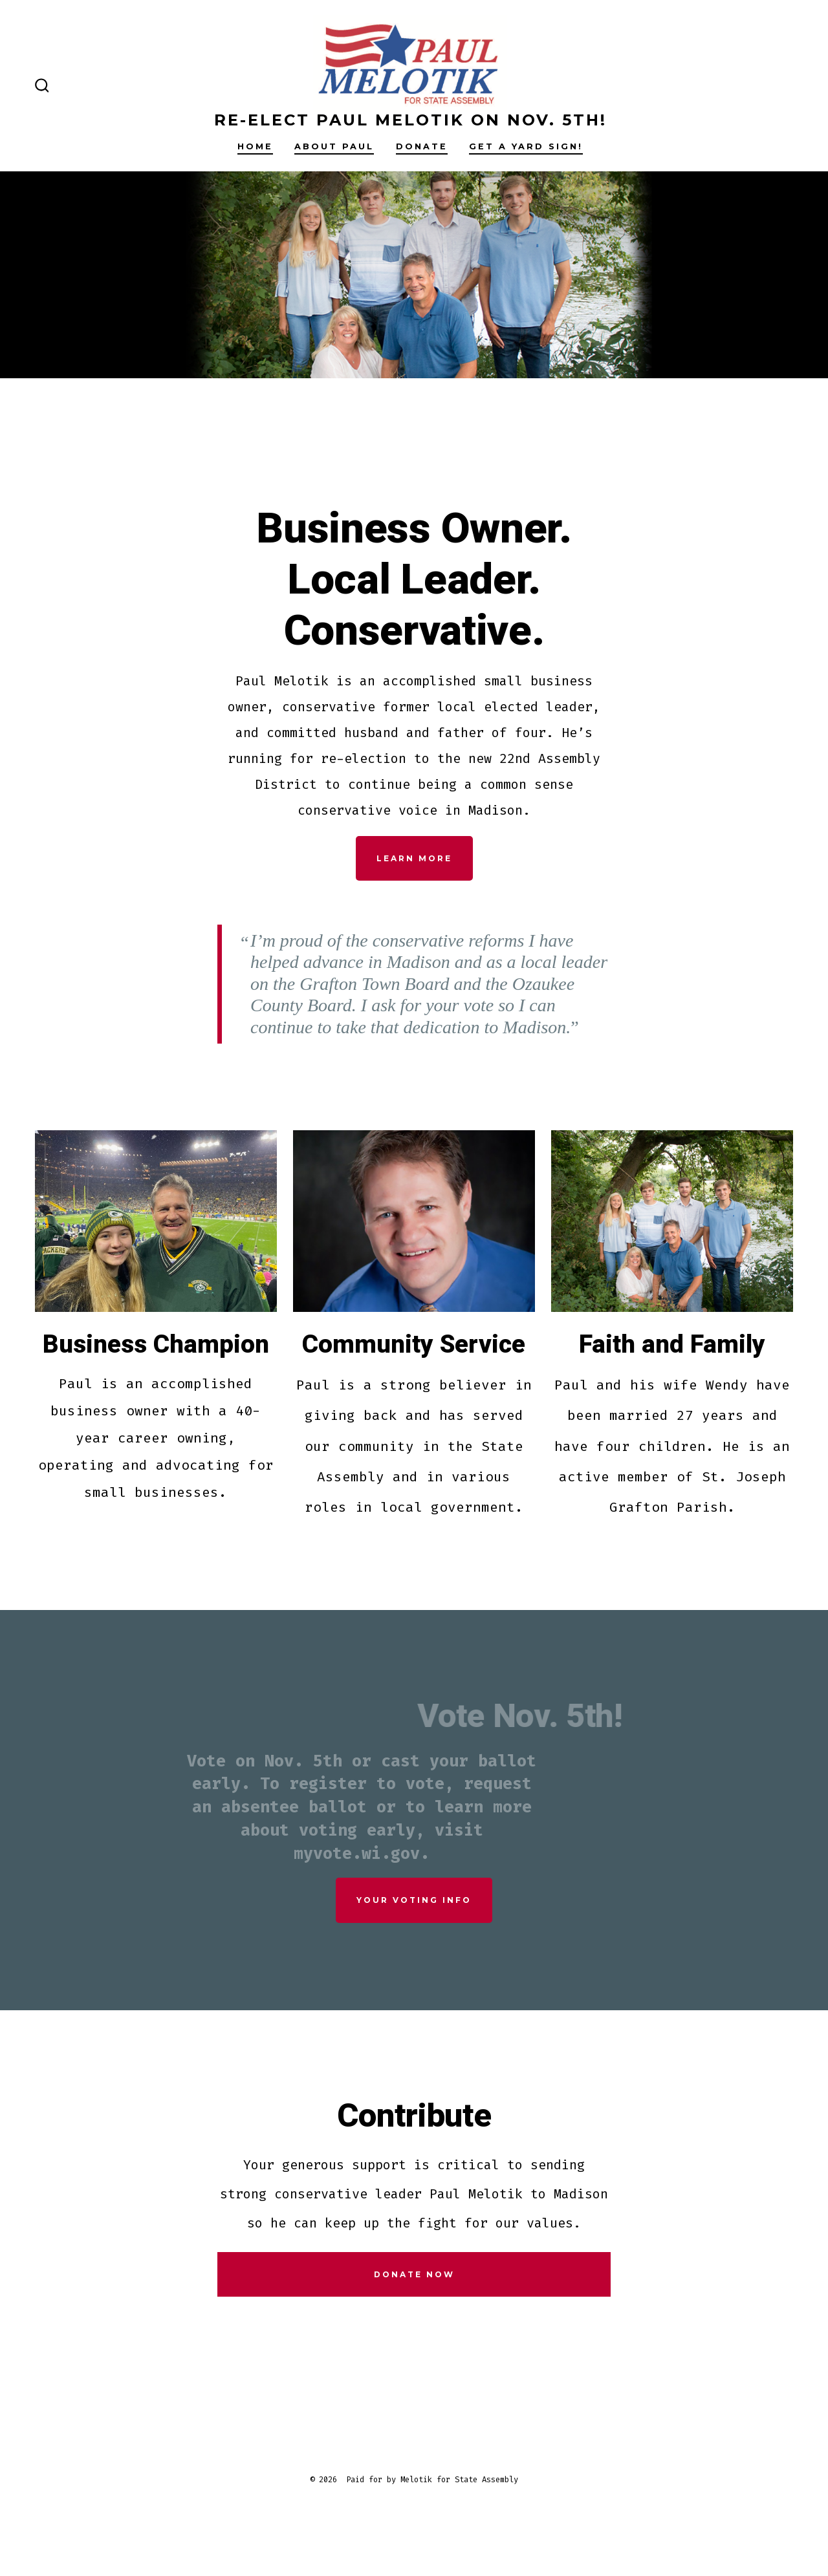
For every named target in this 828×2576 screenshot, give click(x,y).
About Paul (334, 146)
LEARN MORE (414, 858)
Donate (422, 146)
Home (255, 146)
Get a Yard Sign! (526, 146)
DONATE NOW (414, 2274)
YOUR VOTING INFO (414, 1900)
